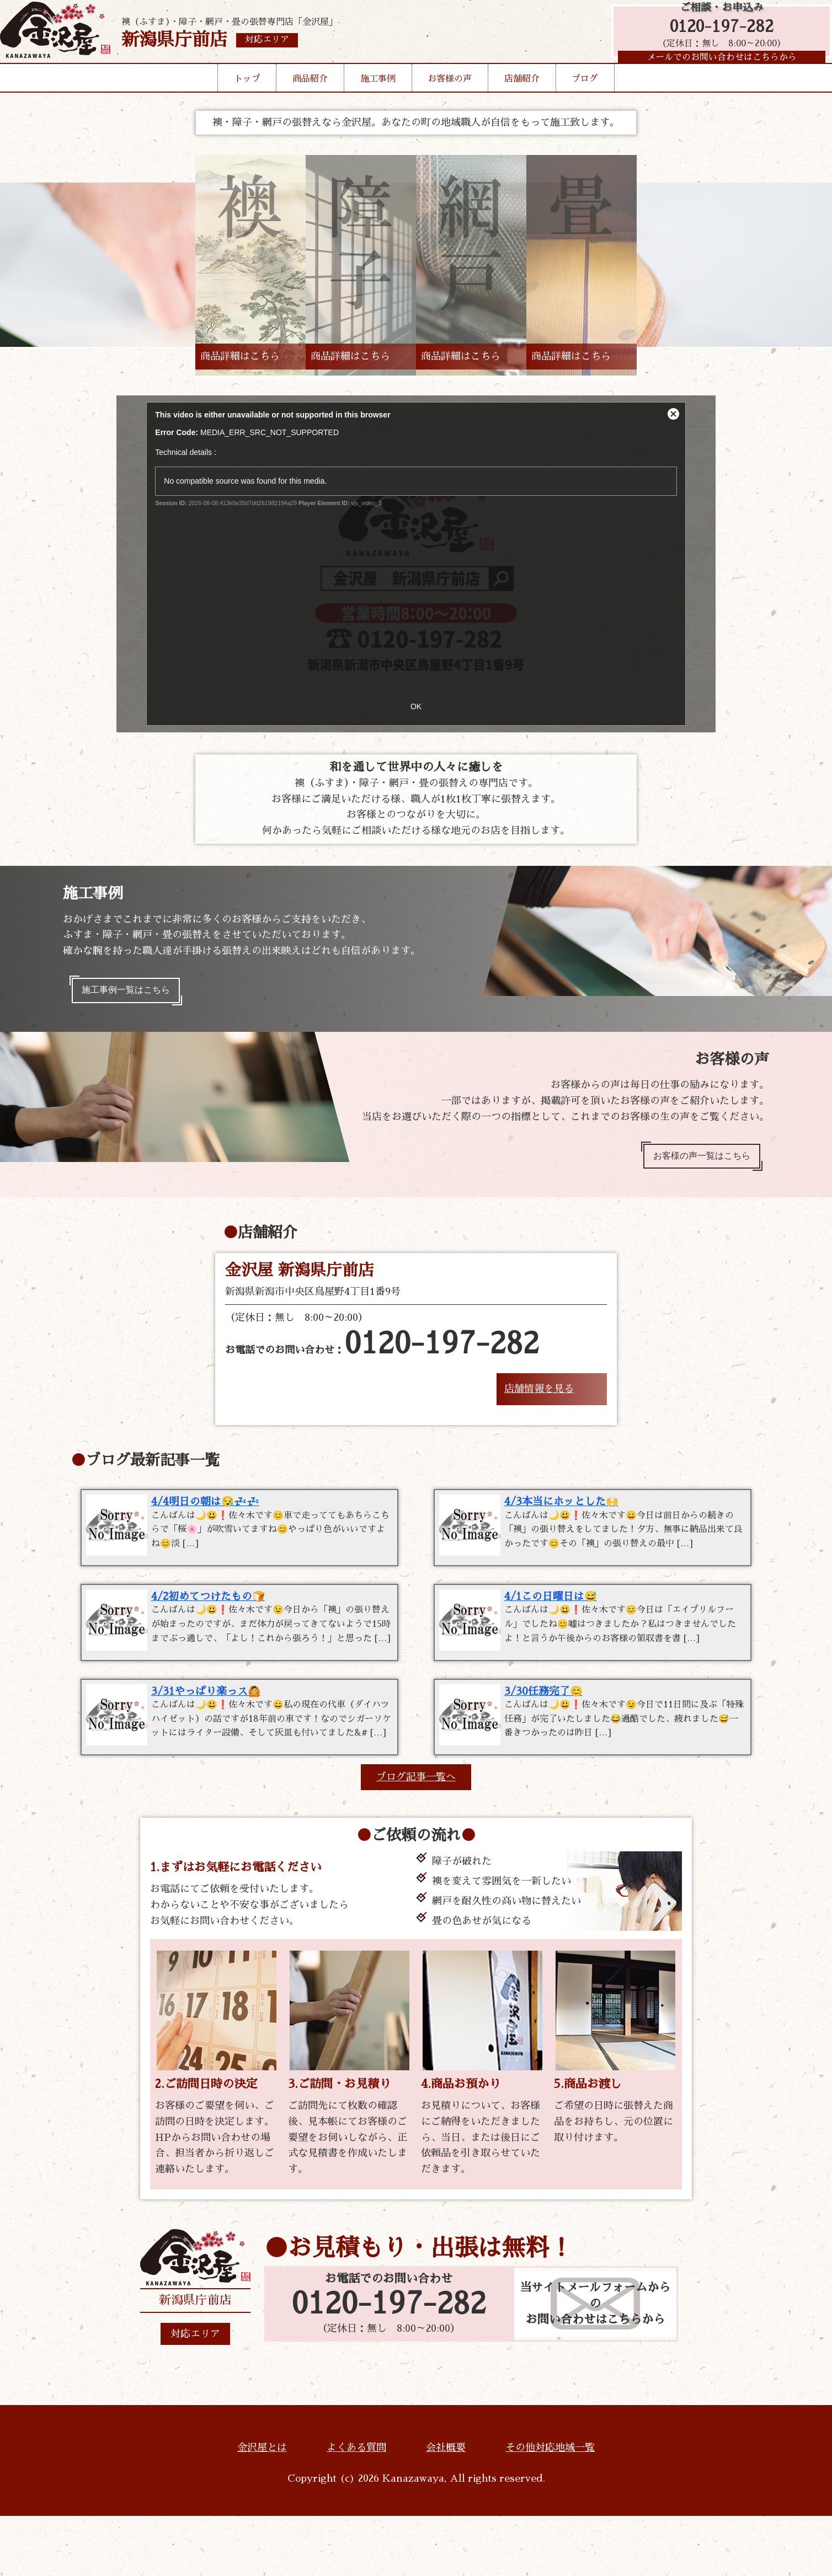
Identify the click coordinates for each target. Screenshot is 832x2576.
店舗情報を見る (539, 1399)
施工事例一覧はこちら (133, 992)
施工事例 (378, 96)
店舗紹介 (522, 96)
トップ (247, 96)
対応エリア (195, 2394)
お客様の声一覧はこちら (693, 1163)
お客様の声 (450, 96)
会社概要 (446, 2508)
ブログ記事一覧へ (416, 1837)
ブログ (585, 96)
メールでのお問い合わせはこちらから (716, 69)
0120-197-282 (716, 34)
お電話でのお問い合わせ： (382, 1355)
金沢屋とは (262, 2508)
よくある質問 (356, 2508)
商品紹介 (310, 96)
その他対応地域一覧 (550, 2508)
